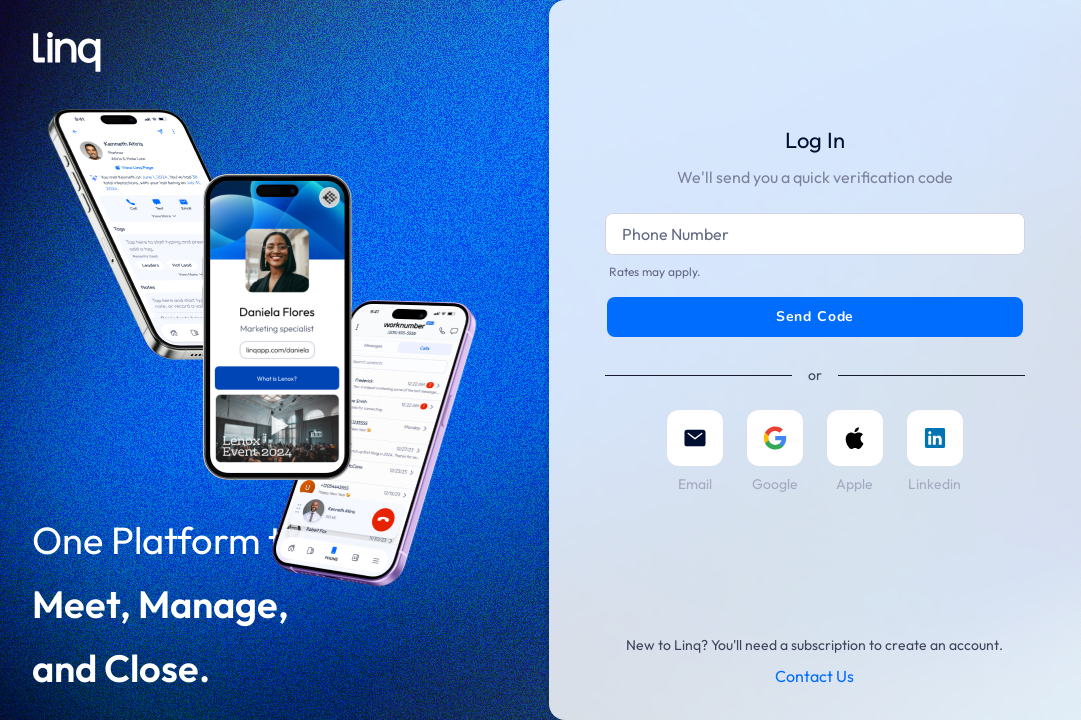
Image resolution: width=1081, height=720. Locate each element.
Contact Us (814, 676)
